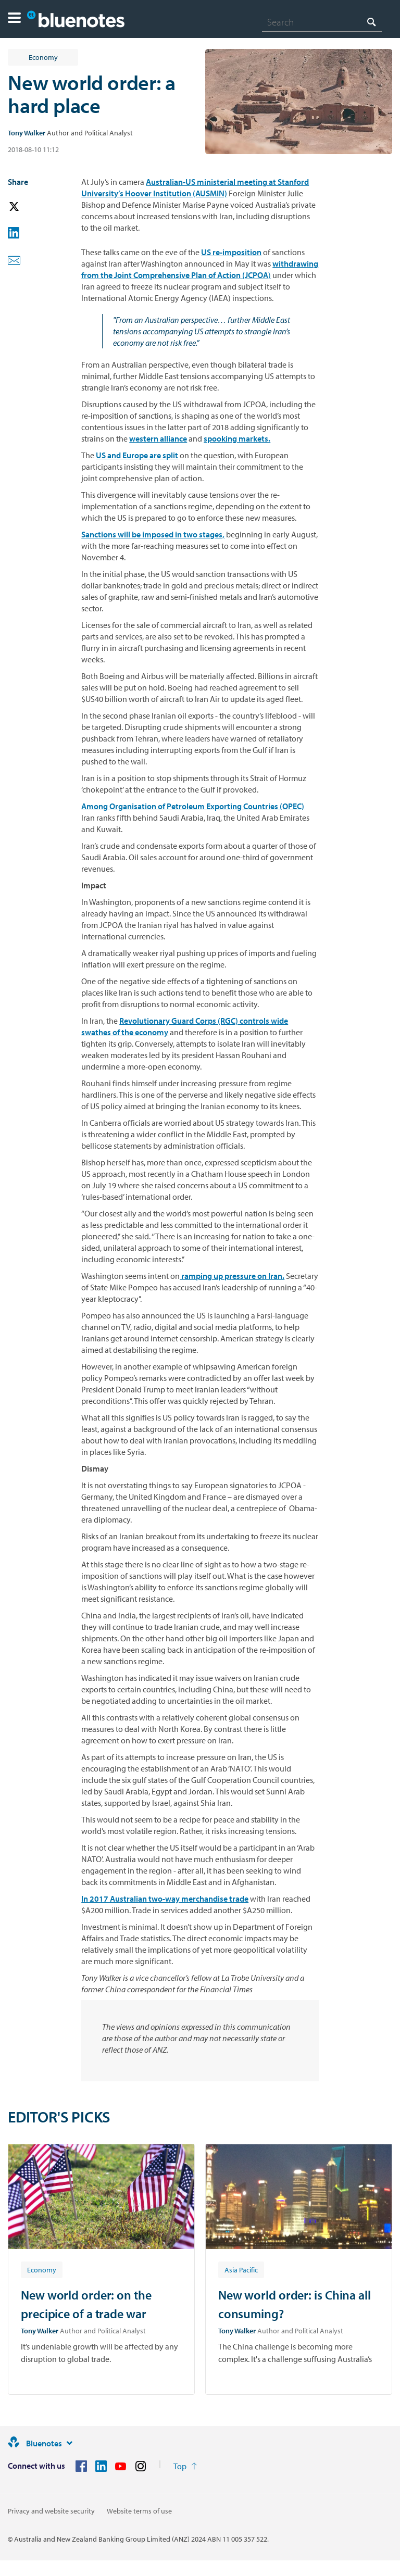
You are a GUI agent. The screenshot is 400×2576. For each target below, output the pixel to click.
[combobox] (322, 22)
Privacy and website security (51, 2511)
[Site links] (69, 2443)
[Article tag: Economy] (42, 2269)
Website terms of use (139, 2511)
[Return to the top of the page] (185, 2466)
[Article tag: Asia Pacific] (241, 2269)
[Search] (322, 22)
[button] (14, 19)
